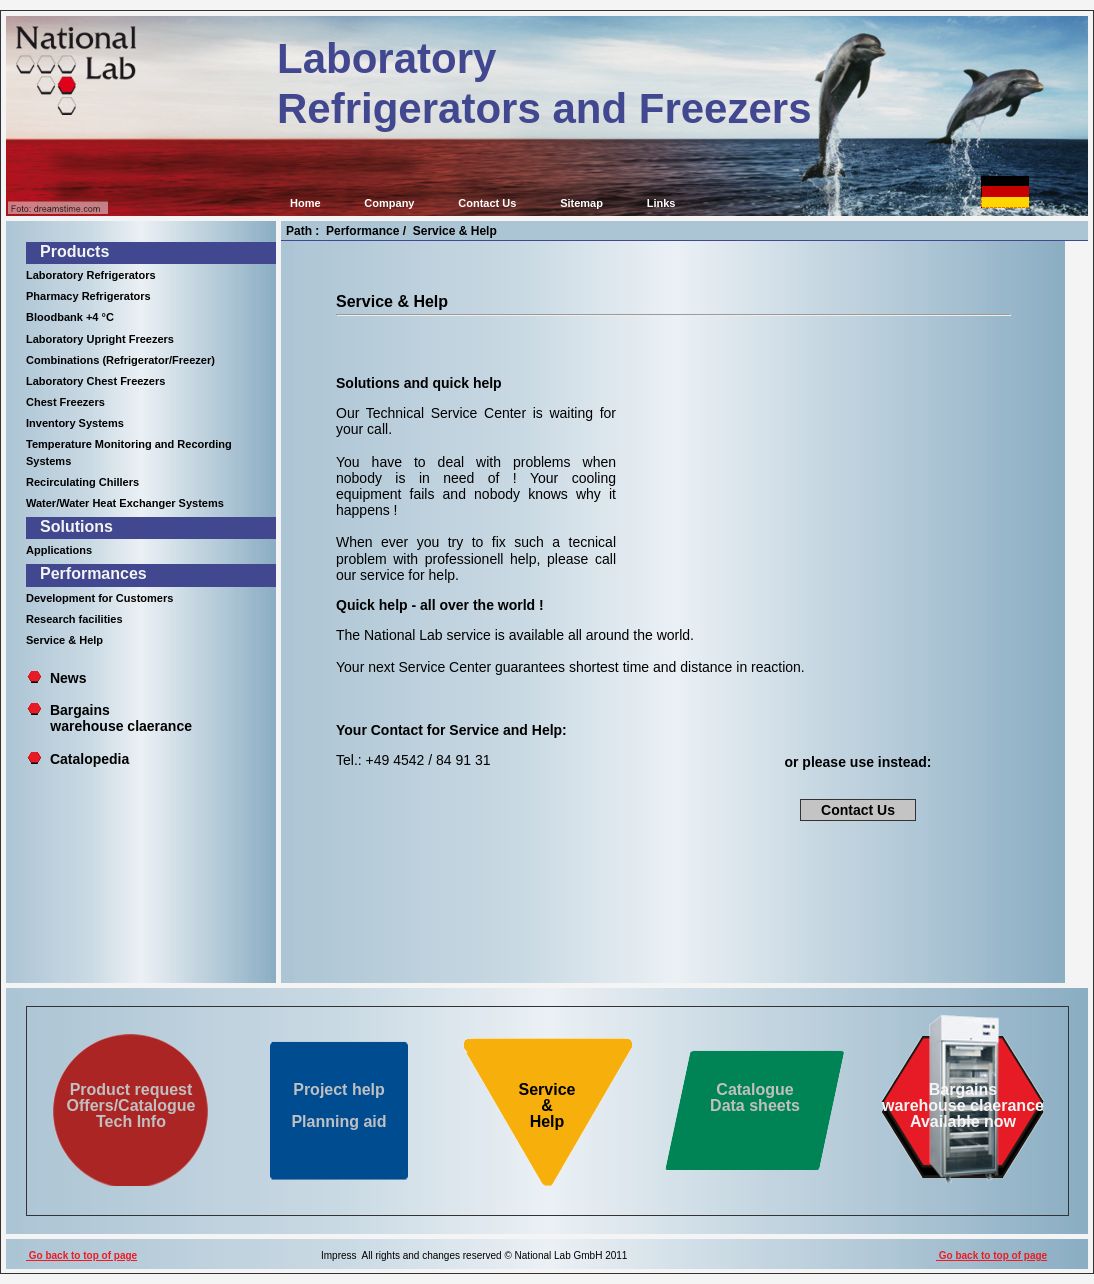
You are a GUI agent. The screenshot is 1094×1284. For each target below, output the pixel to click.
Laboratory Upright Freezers (100, 339)
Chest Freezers (65, 402)
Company (389, 203)
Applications (59, 550)
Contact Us (487, 203)
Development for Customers (99, 598)
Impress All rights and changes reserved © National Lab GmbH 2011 (474, 1255)
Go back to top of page (81, 1255)
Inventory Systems (75, 423)
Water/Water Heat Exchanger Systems (125, 503)
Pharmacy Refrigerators (88, 296)
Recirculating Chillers (82, 482)
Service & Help (64, 640)
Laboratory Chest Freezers (95, 381)
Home (305, 203)
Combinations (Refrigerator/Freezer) (120, 360)
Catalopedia (89, 759)
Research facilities (74, 619)
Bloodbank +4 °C (70, 317)
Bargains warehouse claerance (109, 718)
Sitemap (581, 203)
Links (661, 203)
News (68, 678)
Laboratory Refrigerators (91, 275)
